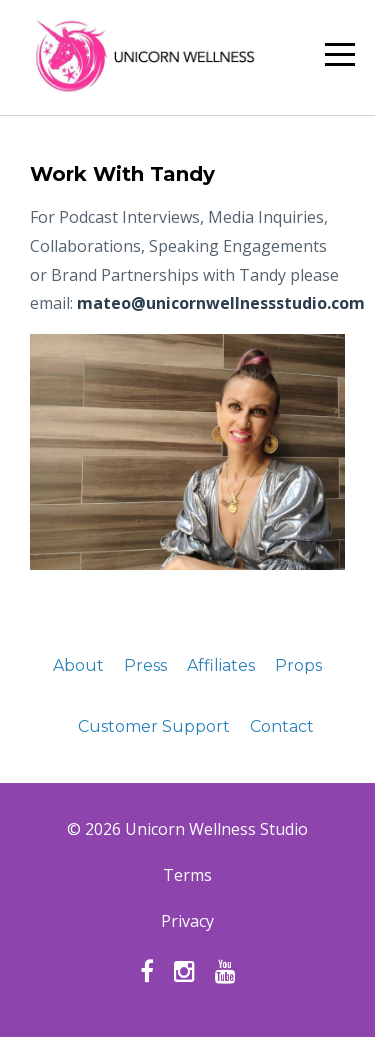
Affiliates (221, 665)
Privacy (187, 921)
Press (145, 665)
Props (298, 665)
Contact (282, 726)
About (78, 665)
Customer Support (154, 726)
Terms (187, 875)
